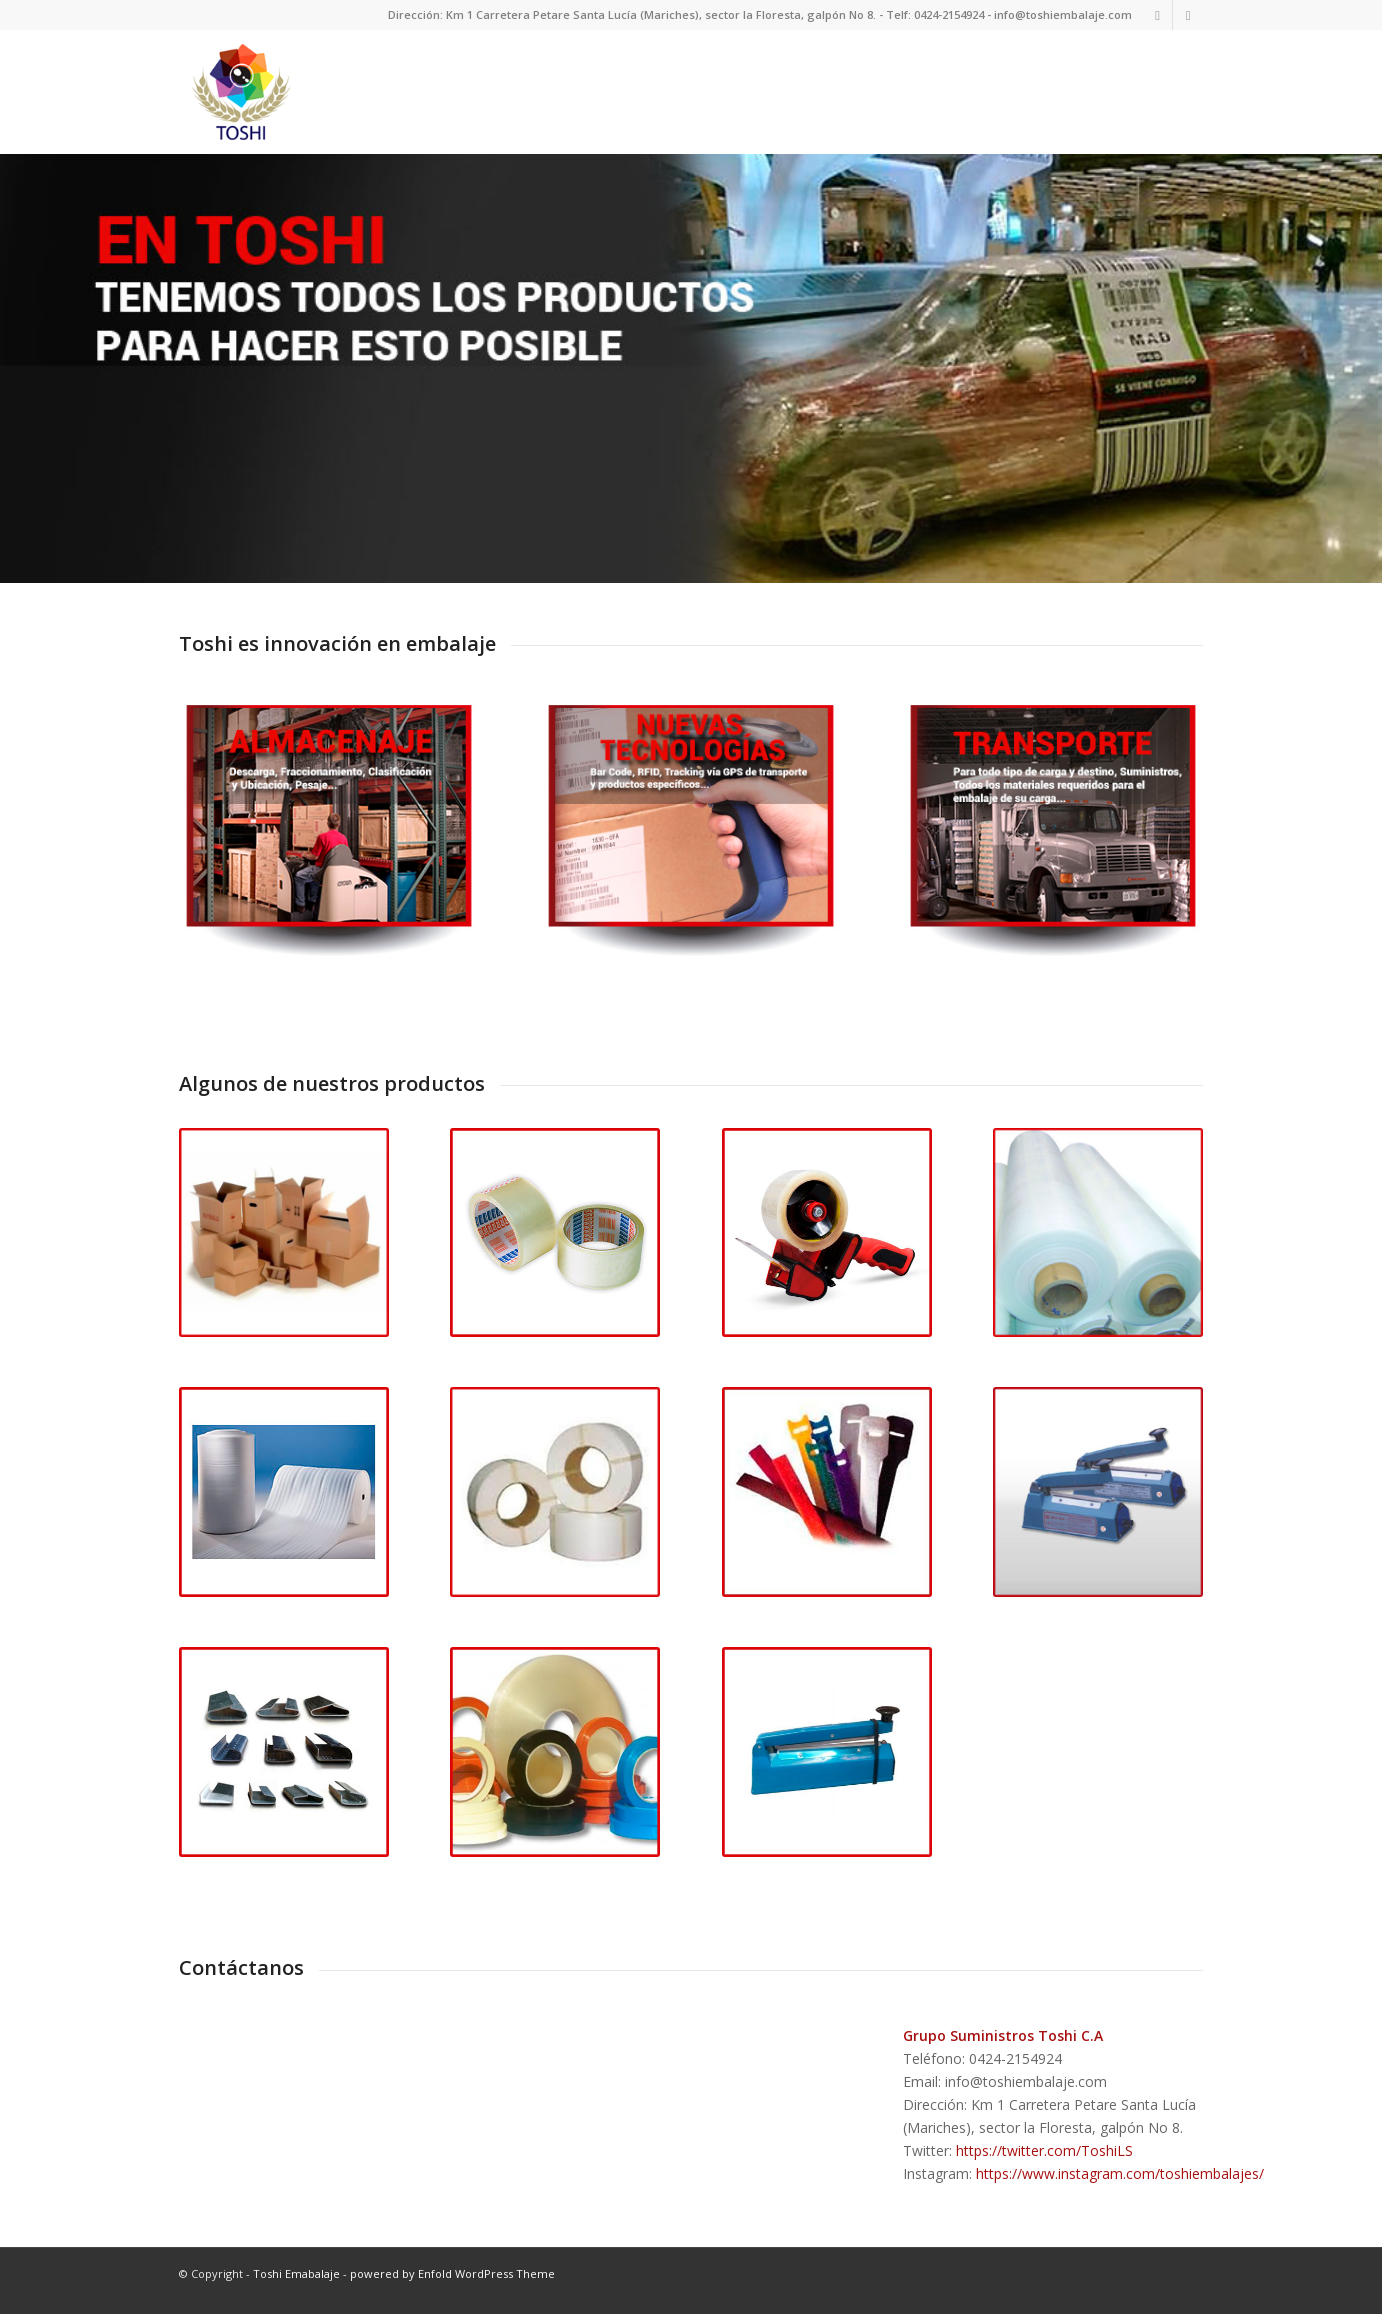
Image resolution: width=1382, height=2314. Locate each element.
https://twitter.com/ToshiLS (1044, 2161)
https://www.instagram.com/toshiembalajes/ (1120, 2184)
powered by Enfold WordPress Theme (452, 2284)
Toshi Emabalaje (296, 2284)
